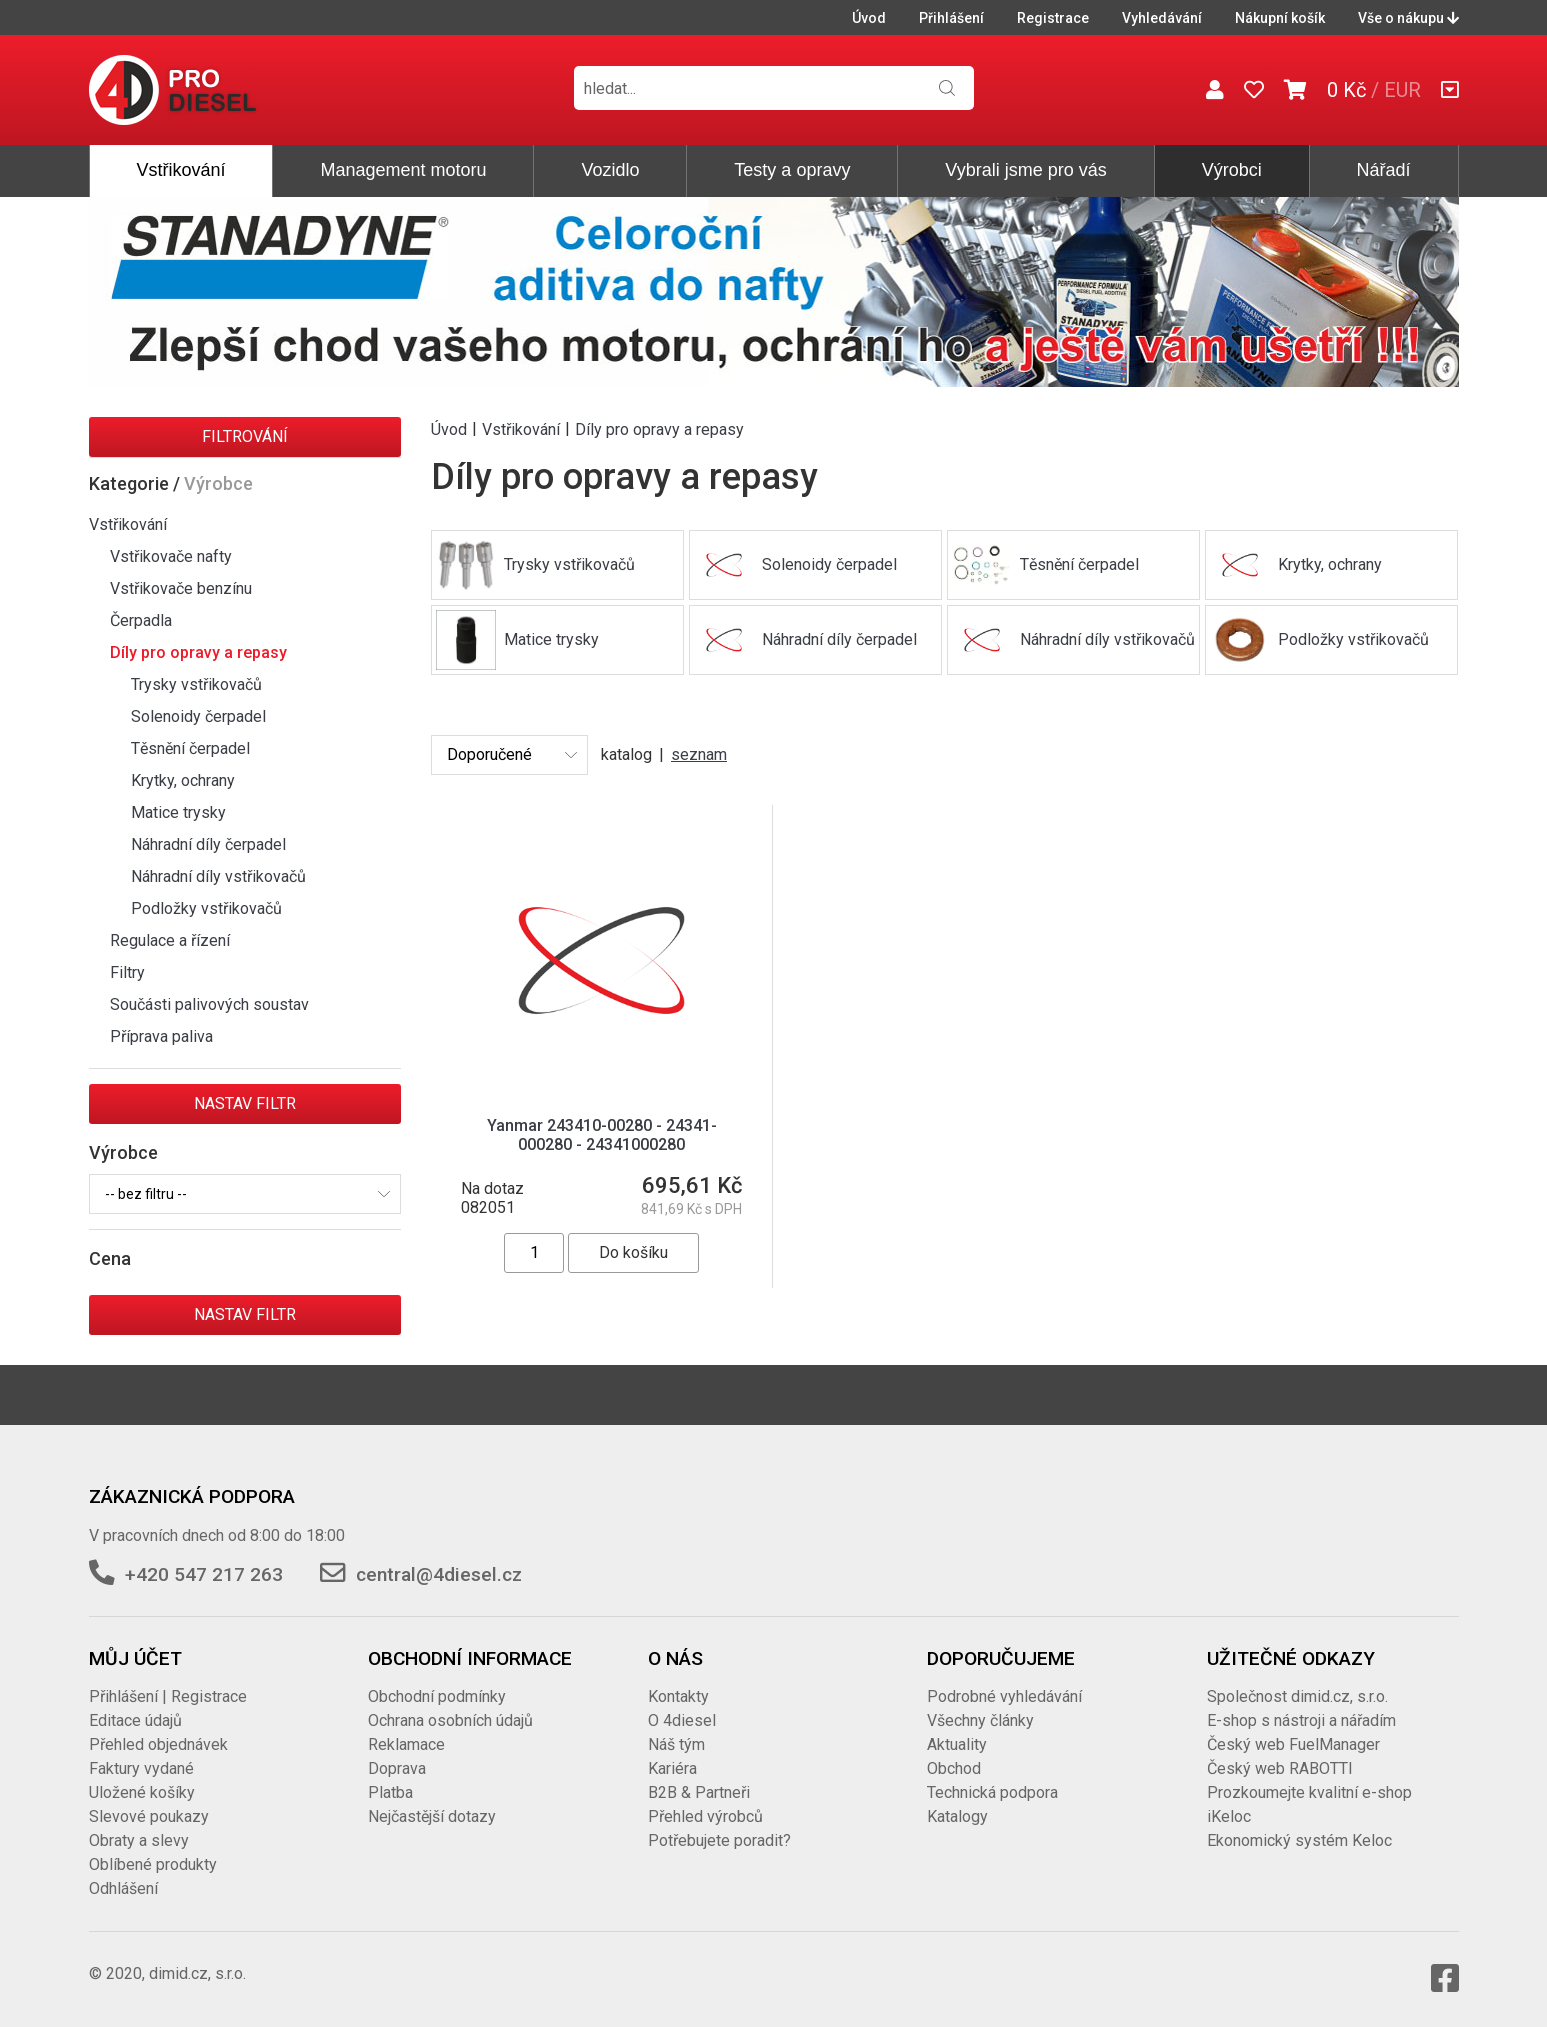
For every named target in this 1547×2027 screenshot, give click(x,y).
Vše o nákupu (1408, 18)
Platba (390, 1792)
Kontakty (678, 1696)
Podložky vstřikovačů (206, 908)
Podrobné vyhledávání (1004, 1696)
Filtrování (245, 436)
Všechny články (980, 1720)
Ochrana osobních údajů (450, 1720)
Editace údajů (135, 1720)
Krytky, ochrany (183, 780)
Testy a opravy (792, 170)
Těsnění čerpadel (190, 748)
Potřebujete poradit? (719, 1840)
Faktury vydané (141, 1768)
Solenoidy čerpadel (198, 716)
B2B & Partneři (699, 1792)
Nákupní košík (1280, 18)
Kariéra (672, 1768)
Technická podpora (992, 1792)
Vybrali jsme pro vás (1025, 170)
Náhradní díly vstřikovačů (218, 876)
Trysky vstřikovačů (196, 684)
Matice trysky (178, 812)
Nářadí (1384, 170)
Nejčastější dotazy (432, 1816)
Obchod (954, 1768)
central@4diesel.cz (439, 1574)
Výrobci (1232, 170)
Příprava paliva (161, 1036)
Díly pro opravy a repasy (198, 652)
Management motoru (403, 170)
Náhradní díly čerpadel (208, 844)
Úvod (869, 18)
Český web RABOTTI (1280, 1768)
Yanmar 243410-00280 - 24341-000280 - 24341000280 (602, 1135)
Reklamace (406, 1744)
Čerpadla (141, 620)
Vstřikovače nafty (171, 556)
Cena (110, 1258)
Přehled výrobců (705, 1816)
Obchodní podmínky (437, 1696)
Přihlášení (951, 18)
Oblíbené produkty (153, 1864)
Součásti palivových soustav (209, 1004)
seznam (699, 754)
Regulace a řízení (170, 940)
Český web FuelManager (1293, 1744)
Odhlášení (123, 1888)
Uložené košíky (142, 1792)
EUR (1402, 90)
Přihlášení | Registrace (168, 1696)
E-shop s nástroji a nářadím (1301, 1720)
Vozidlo (610, 170)
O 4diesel (682, 1720)
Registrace (1053, 18)
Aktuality (957, 1744)
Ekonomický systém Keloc (1299, 1840)
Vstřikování (180, 170)
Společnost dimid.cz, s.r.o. (1297, 1696)
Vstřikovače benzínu (181, 588)
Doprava (397, 1768)
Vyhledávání (1162, 18)
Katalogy (957, 1816)
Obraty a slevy (139, 1840)
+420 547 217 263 (204, 1574)
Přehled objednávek (158, 1744)
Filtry (127, 972)
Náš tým (676, 1744)
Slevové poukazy (149, 1816)
